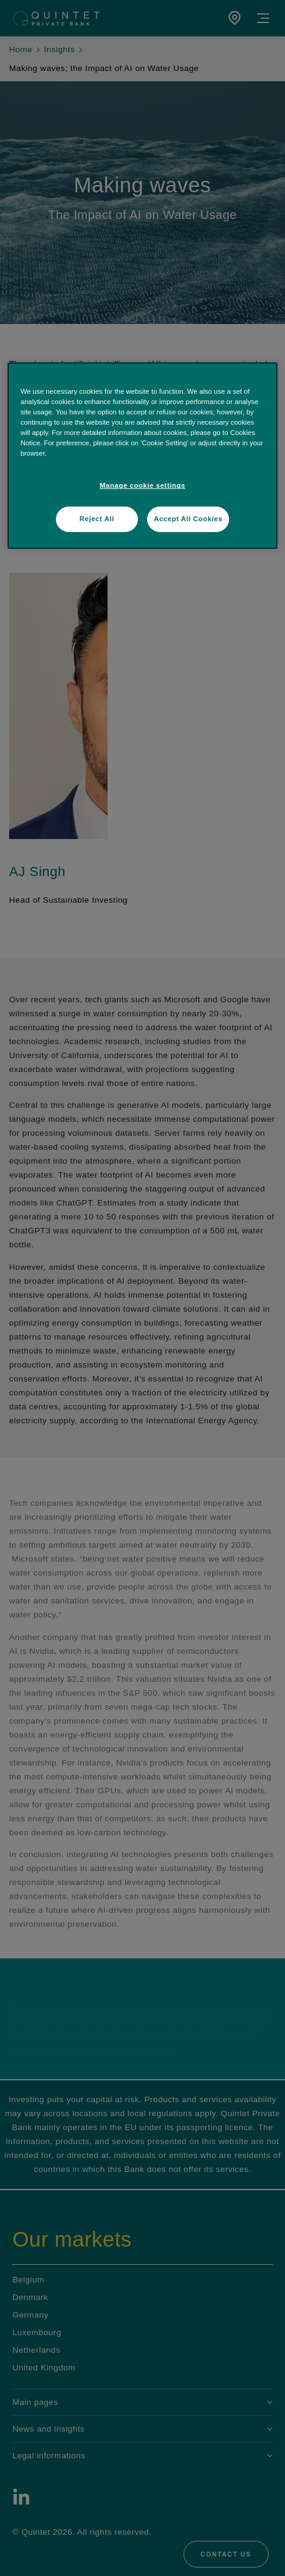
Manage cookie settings (142, 485)
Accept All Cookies (188, 518)
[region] (142, 455)
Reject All (97, 518)
